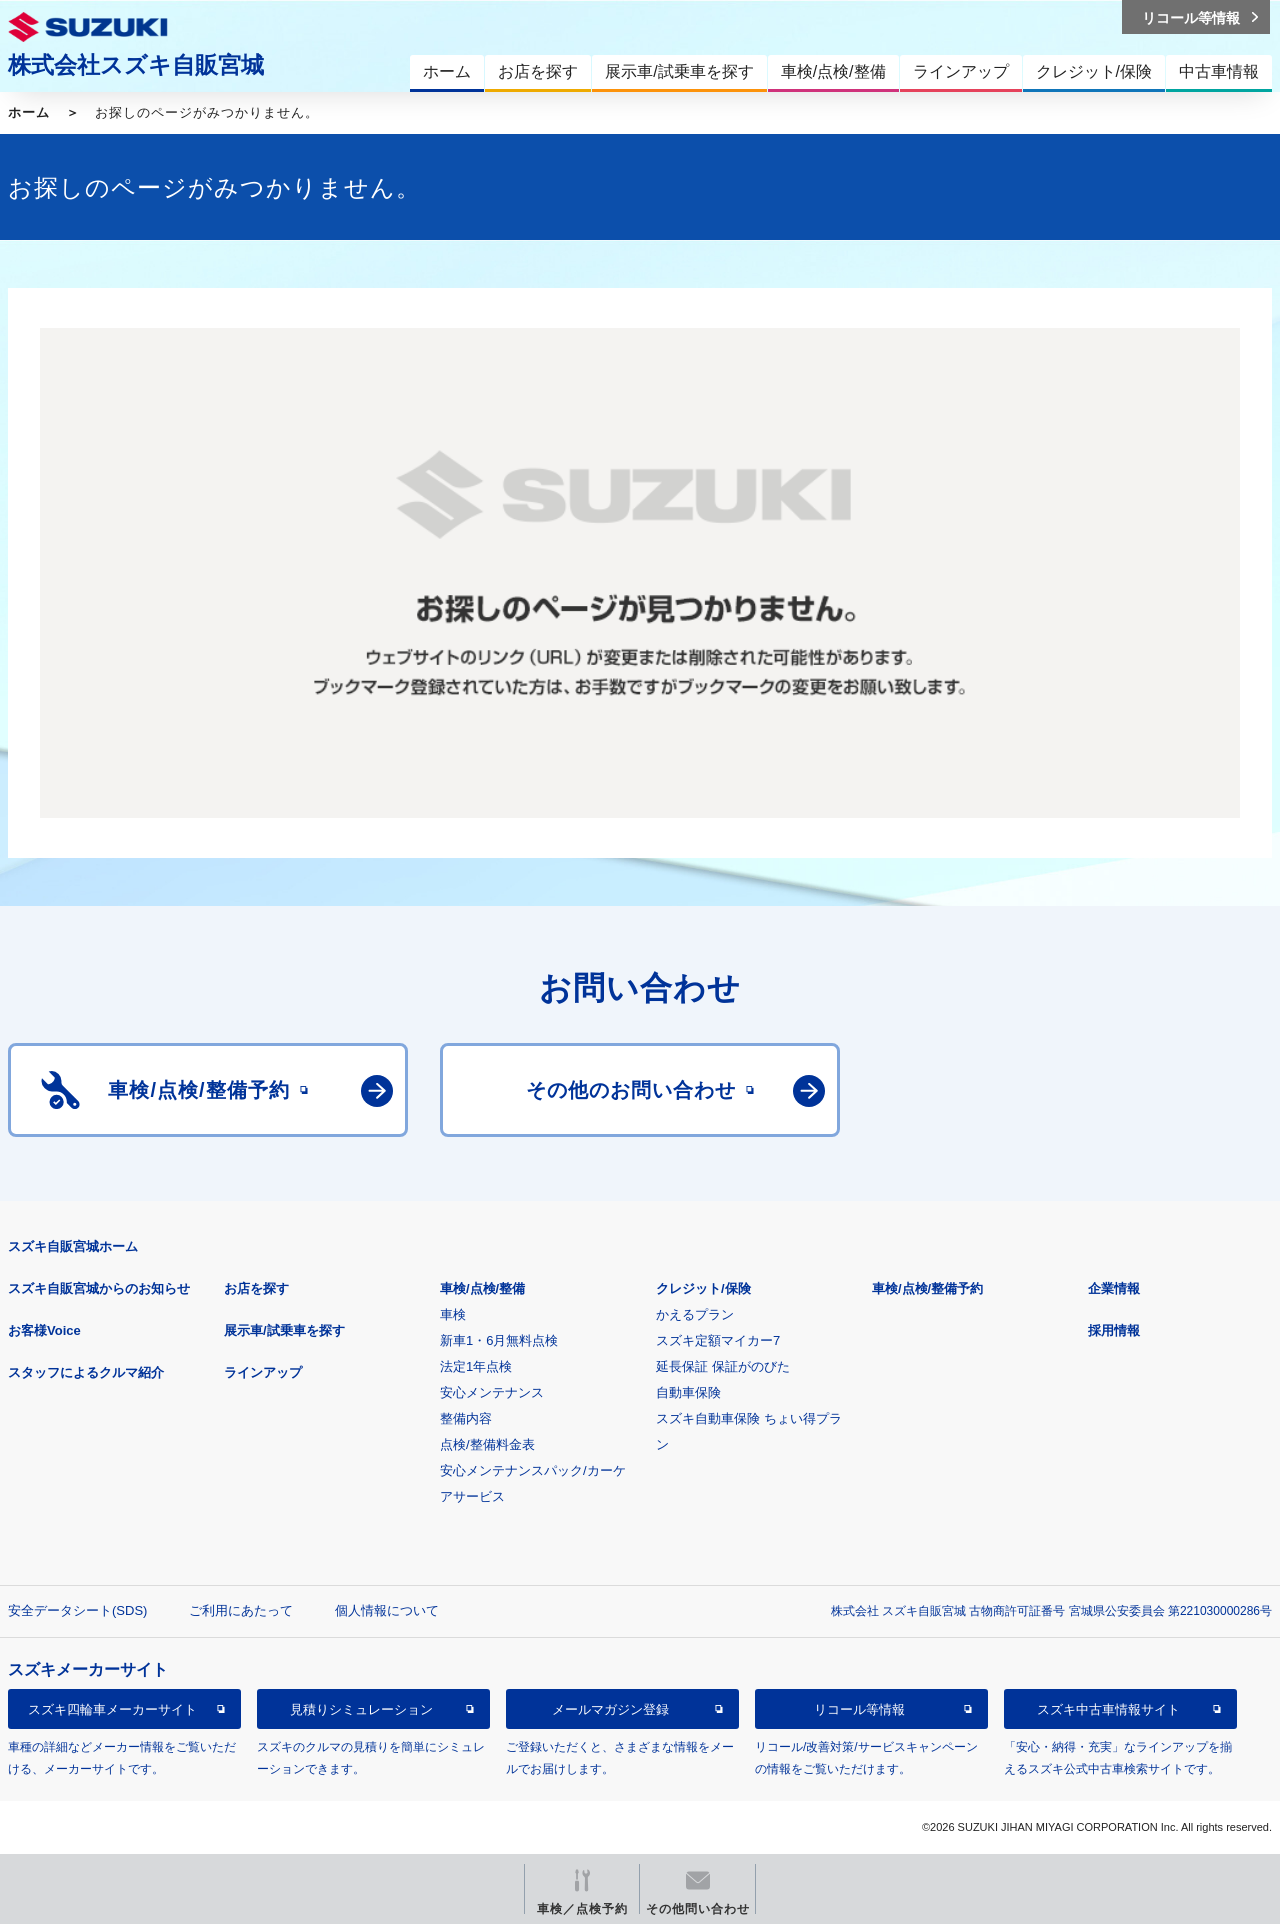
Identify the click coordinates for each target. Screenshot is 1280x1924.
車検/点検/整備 (482, 1288)
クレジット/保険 (703, 1288)
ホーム (29, 112)
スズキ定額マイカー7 (718, 1340)
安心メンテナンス (492, 1392)
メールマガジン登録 (610, 1709)
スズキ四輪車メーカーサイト (112, 1709)
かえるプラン (695, 1314)
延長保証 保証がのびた (723, 1366)
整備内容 (466, 1418)
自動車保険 (688, 1392)
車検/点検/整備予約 (927, 1288)
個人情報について (387, 1610)
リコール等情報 (859, 1709)
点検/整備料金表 (487, 1444)
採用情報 (1114, 1330)
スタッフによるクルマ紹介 (86, 1372)
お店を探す (256, 1288)
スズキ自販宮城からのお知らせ (99, 1288)
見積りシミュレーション (361, 1709)
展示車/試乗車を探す (284, 1330)
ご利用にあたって (241, 1610)
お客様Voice (44, 1330)
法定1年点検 (476, 1366)
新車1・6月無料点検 (499, 1340)
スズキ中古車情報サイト (1108, 1709)
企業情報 (1114, 1288)
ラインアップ (263, 1372)
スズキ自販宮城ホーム (73, 1246)
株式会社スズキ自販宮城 (136, 65)
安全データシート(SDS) (77, 1610)
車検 (453, 1314)
